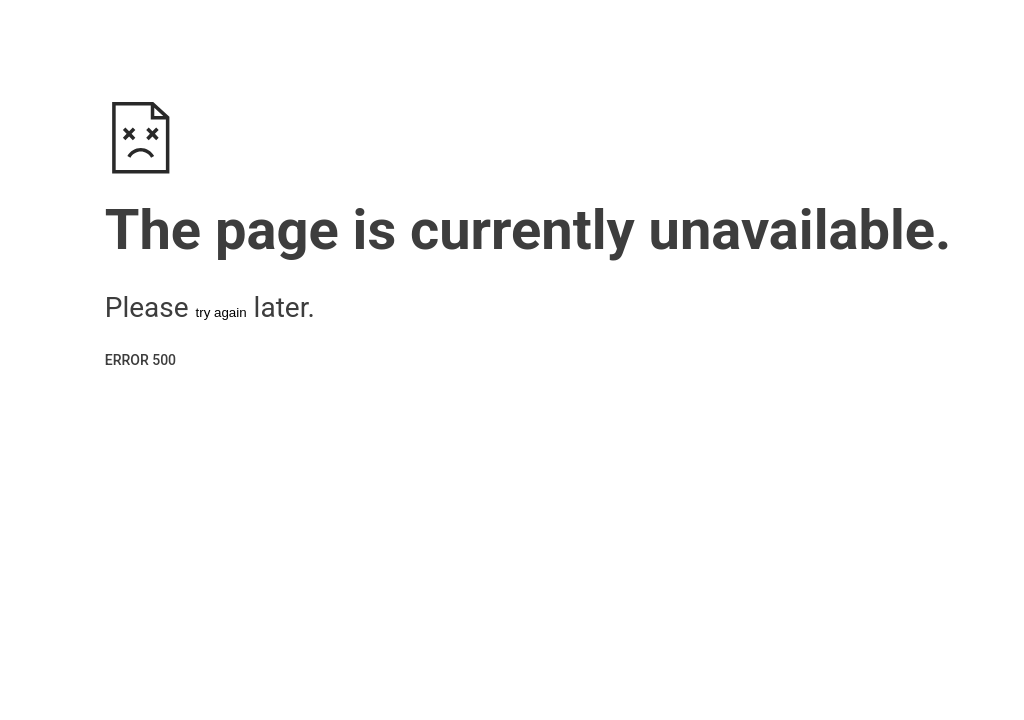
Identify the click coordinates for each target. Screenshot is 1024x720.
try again (221, 312)
